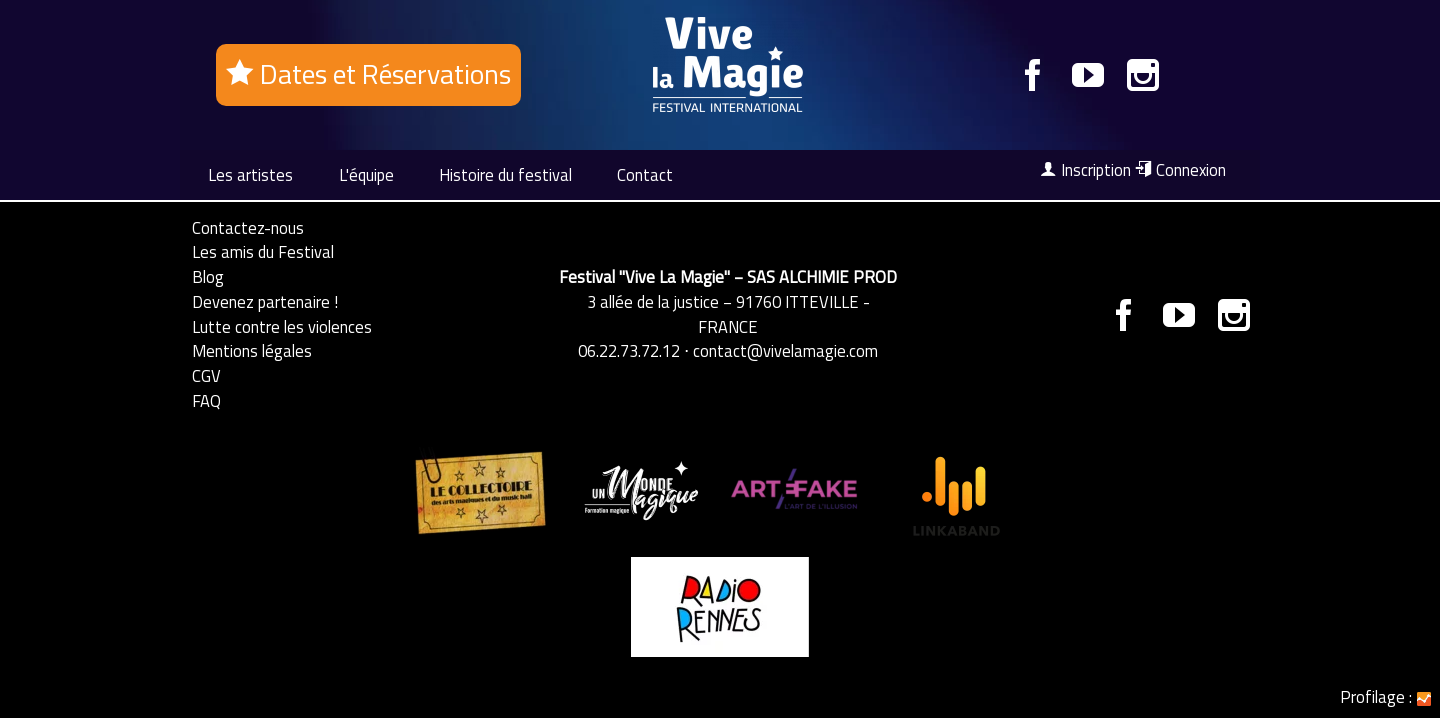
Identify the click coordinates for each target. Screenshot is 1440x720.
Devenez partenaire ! (265, 301)
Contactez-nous (248, 227)
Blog (208, 276)
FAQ (206, 400)
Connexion (1180, 170)
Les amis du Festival (263, 251)
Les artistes (250, 174)
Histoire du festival (505, 174)
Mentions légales (252, 350)
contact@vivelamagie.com (785, 350)
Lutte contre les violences (282, 326)
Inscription (1085, 170)
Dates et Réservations (368, 74)
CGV (206, 375)
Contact (645, 174)
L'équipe (366, 174)
